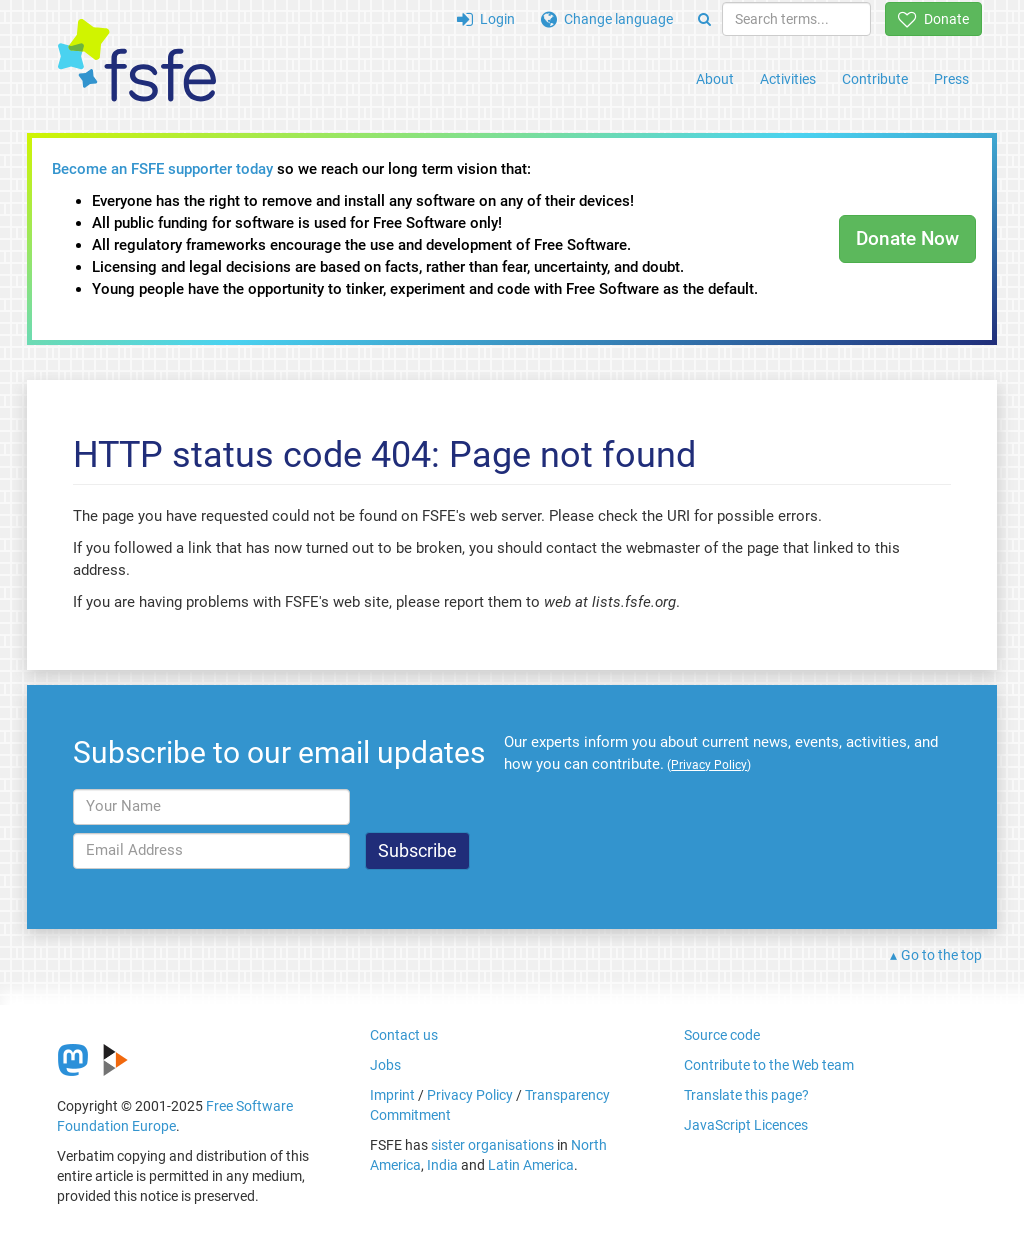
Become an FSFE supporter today (162, 169)
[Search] (704, 19)
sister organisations (492, 1145)
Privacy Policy (470, 1095)
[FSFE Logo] (137, 61)
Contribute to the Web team (769, 1065)
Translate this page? (746, 1095)
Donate (933, 19)
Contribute (875, 79)
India (442, 1165)
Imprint (392, 1095)
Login (486, 19)
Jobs (385, 1065)
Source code (722, 1035)
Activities (788, 79)
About (715, 79)
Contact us (404, 1035)
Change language (607, 19)
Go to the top (941, 955)
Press (951, 79)
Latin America (531, 1165)
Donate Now (907, 238)
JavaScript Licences (746, 1125)
